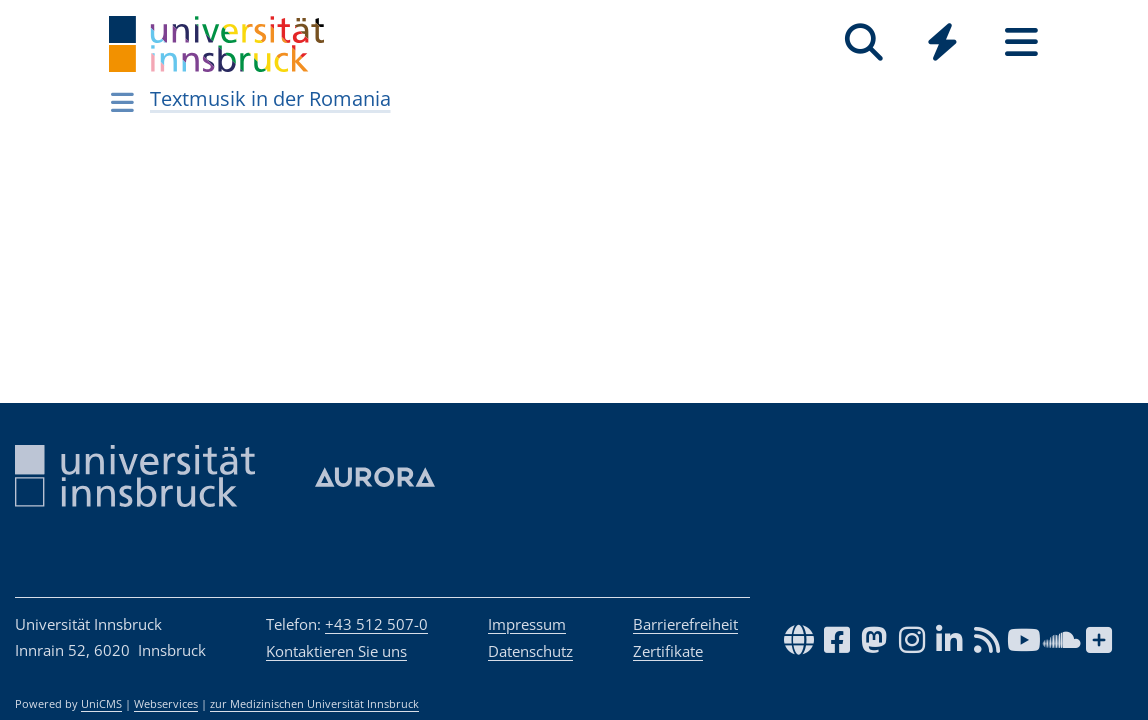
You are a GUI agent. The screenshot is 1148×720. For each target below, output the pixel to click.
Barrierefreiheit (685, 624)
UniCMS (101, 704)
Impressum (527, 624)
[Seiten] (1021, 42)
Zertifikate (668, 651)
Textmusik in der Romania (270, 98)
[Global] (942, 44)
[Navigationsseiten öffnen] (122, 102)
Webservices (166, 704)
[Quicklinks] (942, 42)
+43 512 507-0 (376, 624)
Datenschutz (530, 651)
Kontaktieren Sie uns (336, 651)
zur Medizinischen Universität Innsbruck (314, 704)
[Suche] (863, 42)
